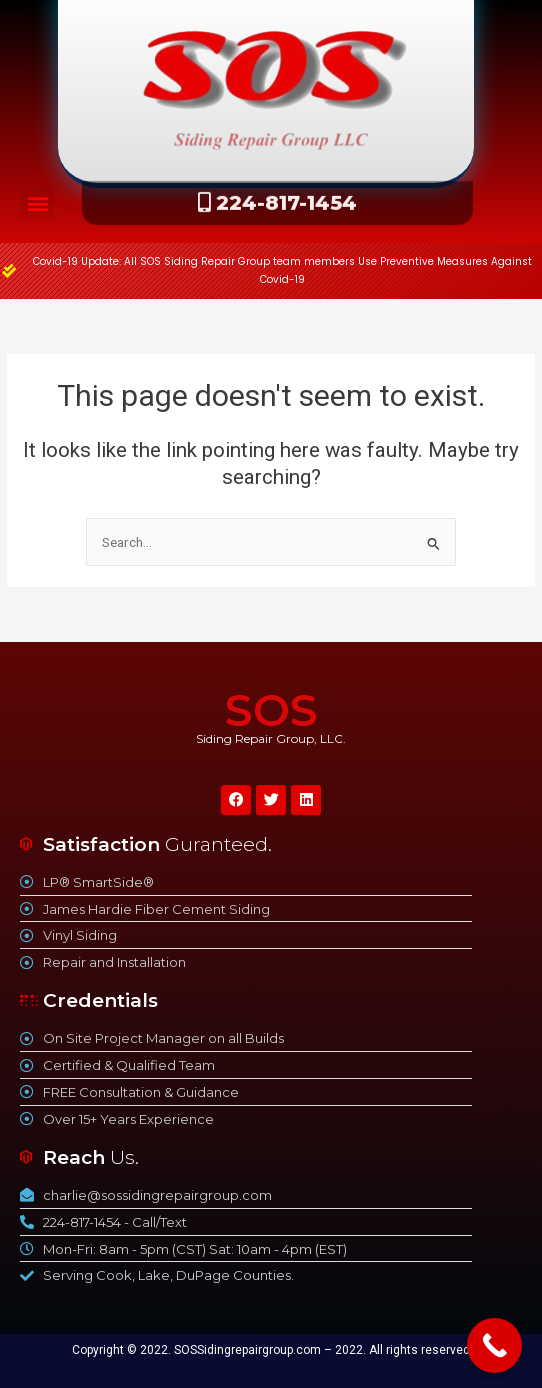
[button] (37, 203)
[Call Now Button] (494, 1345)
